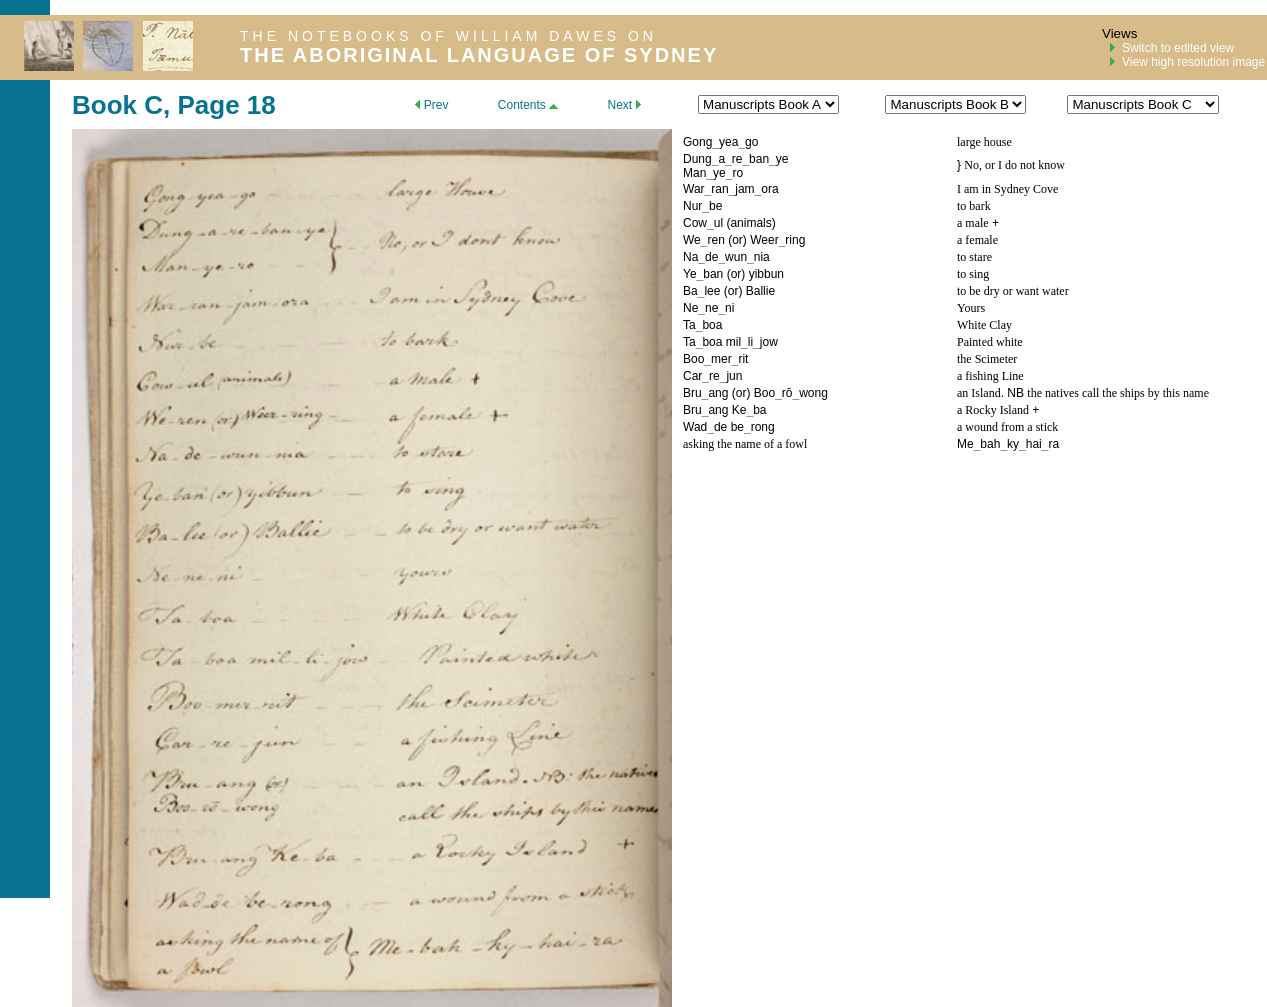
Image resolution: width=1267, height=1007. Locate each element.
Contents (528, 105)
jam (744, 189)
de (711, 257)
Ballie (760, 291)
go (751, 142)
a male (973, 223)
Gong (697, 142)
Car (692, 376)
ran (719, 189)
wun (736, 257)
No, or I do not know (1014, 165)
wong (813, 393)
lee (712, 291)
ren (715, 240)
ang (718, 393)
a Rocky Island (993, 410)
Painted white (990, 342)
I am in (975, 189)
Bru (692, 393)
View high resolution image (1193, 62)
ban (759, 159)
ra (1053, 444)
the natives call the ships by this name (1118, 393)
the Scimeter (987, 359)
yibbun (766, 274)
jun (734, 376)
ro (737, 173)
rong (763, 427)
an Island (979, 393)
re (737, 159)
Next (623, 105)
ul (718, 223)
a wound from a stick (1007, 427)
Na (690, 257)
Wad (695, 427)
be (715, 206)
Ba (690, 291)
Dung (697, 159)
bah (990, 444)
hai (1034, 444)
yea (728, 142)
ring (795, 240)
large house (984, 142)
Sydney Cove (1026, 189)
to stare (974, 257)
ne (711, 308)
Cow (695, 223)
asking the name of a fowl (745, 444)
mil (733, 342)
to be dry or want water (1013, 291)
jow (769, 342)
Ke (739, 410)
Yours (971, 308)
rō (787, 393)
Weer (764, 240)
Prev (431, 105)
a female (977, 240)
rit (743, 359)
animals (750, 223)
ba (759, 410)
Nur (692, 206)
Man (694, 173)
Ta (689, 325)
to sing (973, 274)
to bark (974, 206)
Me (965, 444)
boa (712, 325)
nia (762, 257)
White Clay (984, 325)
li (750, 342)
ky (1013, 444)
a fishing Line (990, 376)
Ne (690, 308)
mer (721, 359)
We (692, 240)
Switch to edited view (1178, 48)
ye (782, 159)
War (694, 189)
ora (769, 189)
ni (729, 308)
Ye (690, 274)
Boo (693, 359)
